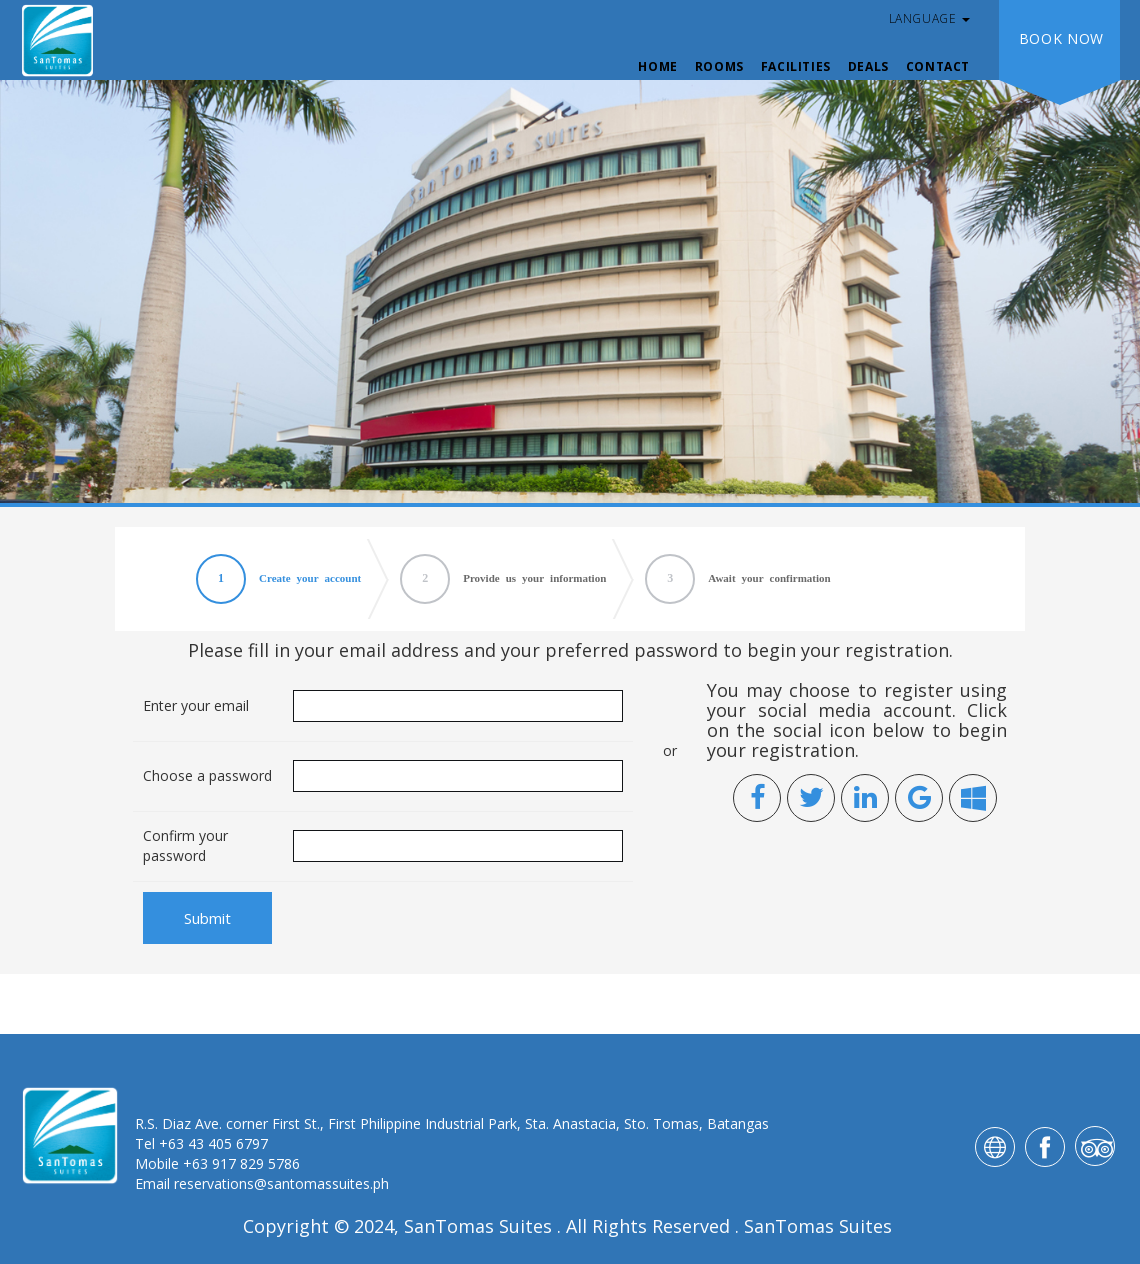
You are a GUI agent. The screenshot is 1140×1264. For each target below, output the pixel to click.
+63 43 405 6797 (213, 1143)
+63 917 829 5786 (241, 1163)
